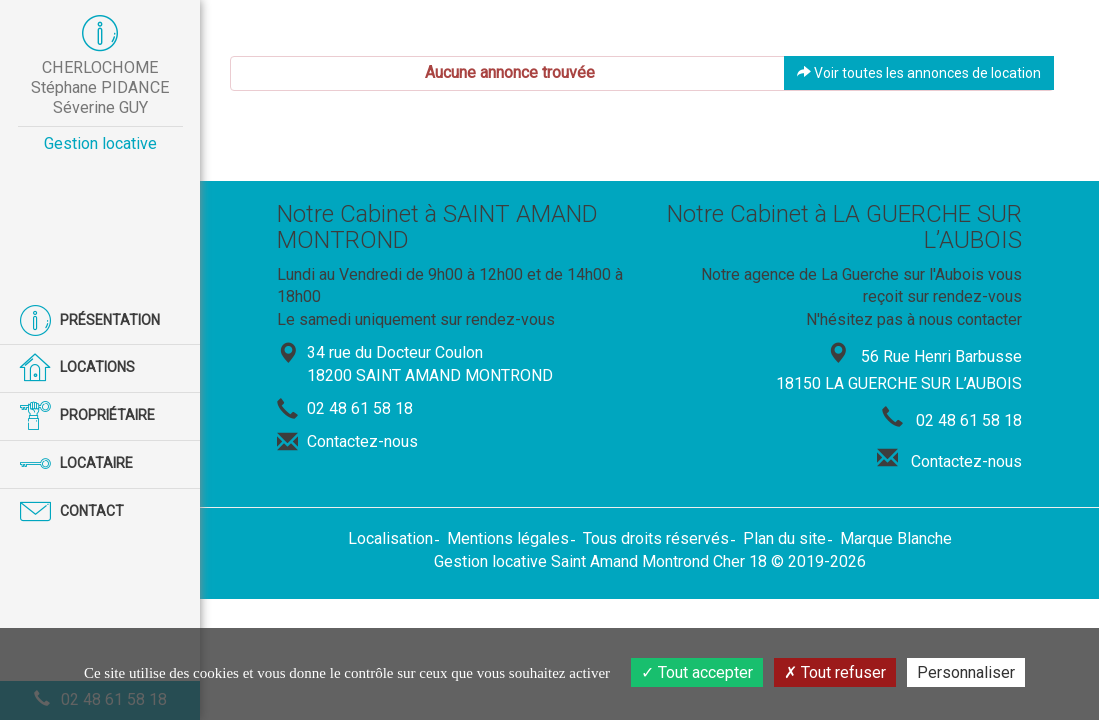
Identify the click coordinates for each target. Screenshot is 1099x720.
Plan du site (784, 538)
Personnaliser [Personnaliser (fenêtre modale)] (966, 672)
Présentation (90, 321)
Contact (72, 512)
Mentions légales (508, 538)
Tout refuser (835, 672)
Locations (77, 368)
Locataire (76, 464)
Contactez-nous (362, 441)
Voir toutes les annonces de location (919, 73)
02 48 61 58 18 (360, 408)
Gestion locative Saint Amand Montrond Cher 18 (600, 561)
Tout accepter (697, 672)
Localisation (390, 538)
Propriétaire (87, 416)
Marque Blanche (896, 538)
